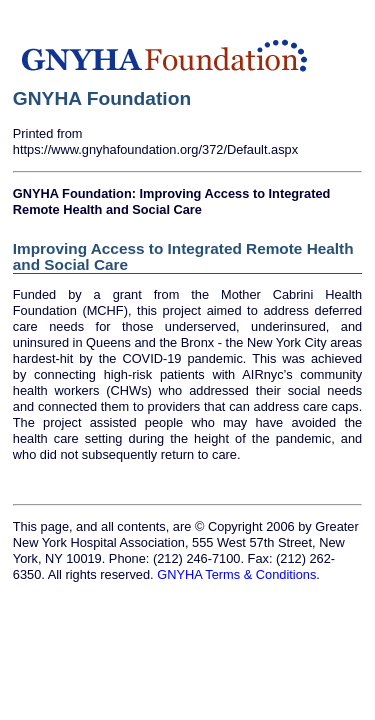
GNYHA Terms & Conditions (236, 574)
